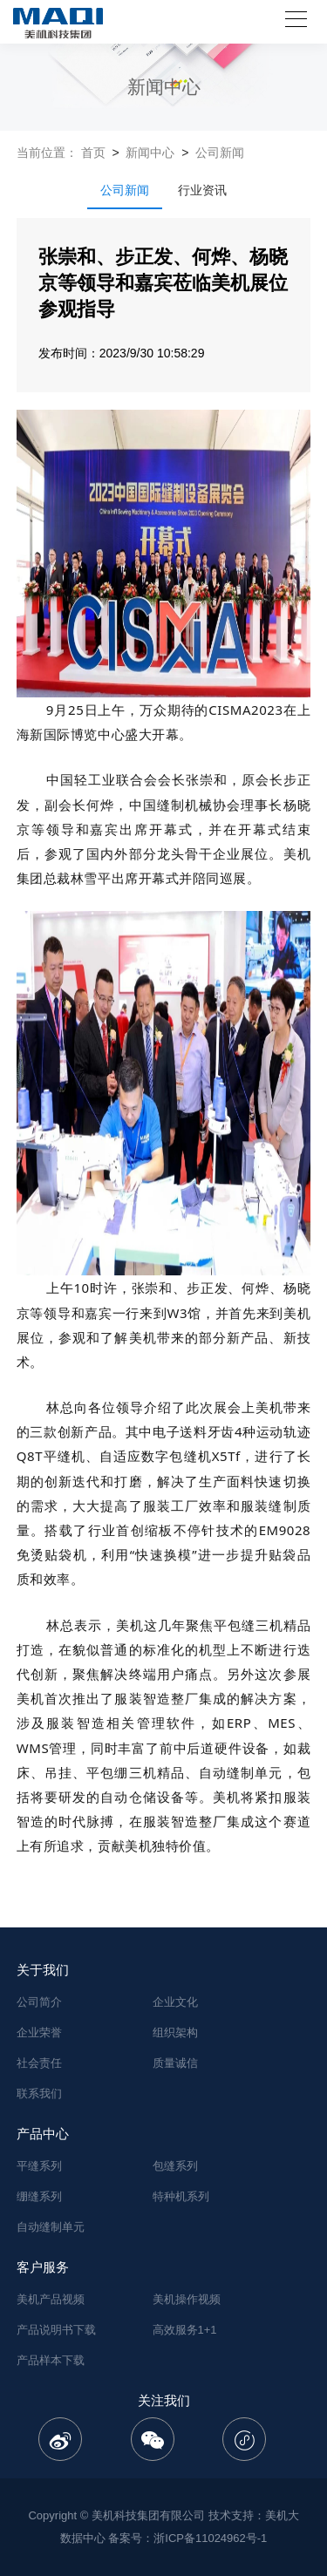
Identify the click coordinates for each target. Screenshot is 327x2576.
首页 (93, 153)
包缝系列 (175, 2165)
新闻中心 (150, 153)
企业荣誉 (39, 2032)
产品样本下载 (51, 2360)
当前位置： (47, 153)
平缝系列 (39, 2165)
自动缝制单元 (51, 2226)
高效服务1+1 (185, 2329)
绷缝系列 (39, 2196)
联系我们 (39, 2093)
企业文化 (175, 2001)
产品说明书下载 (56, 2329)
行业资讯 (202, 190)
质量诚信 (175, 2063)
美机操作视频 (187, 2299)
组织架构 (175, 2032)
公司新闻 (219, 153)
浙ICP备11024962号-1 (210, 2538)
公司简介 (39, 2001)
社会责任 (39, 2063)
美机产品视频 (51, 2299)
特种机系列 (181, 2196)
